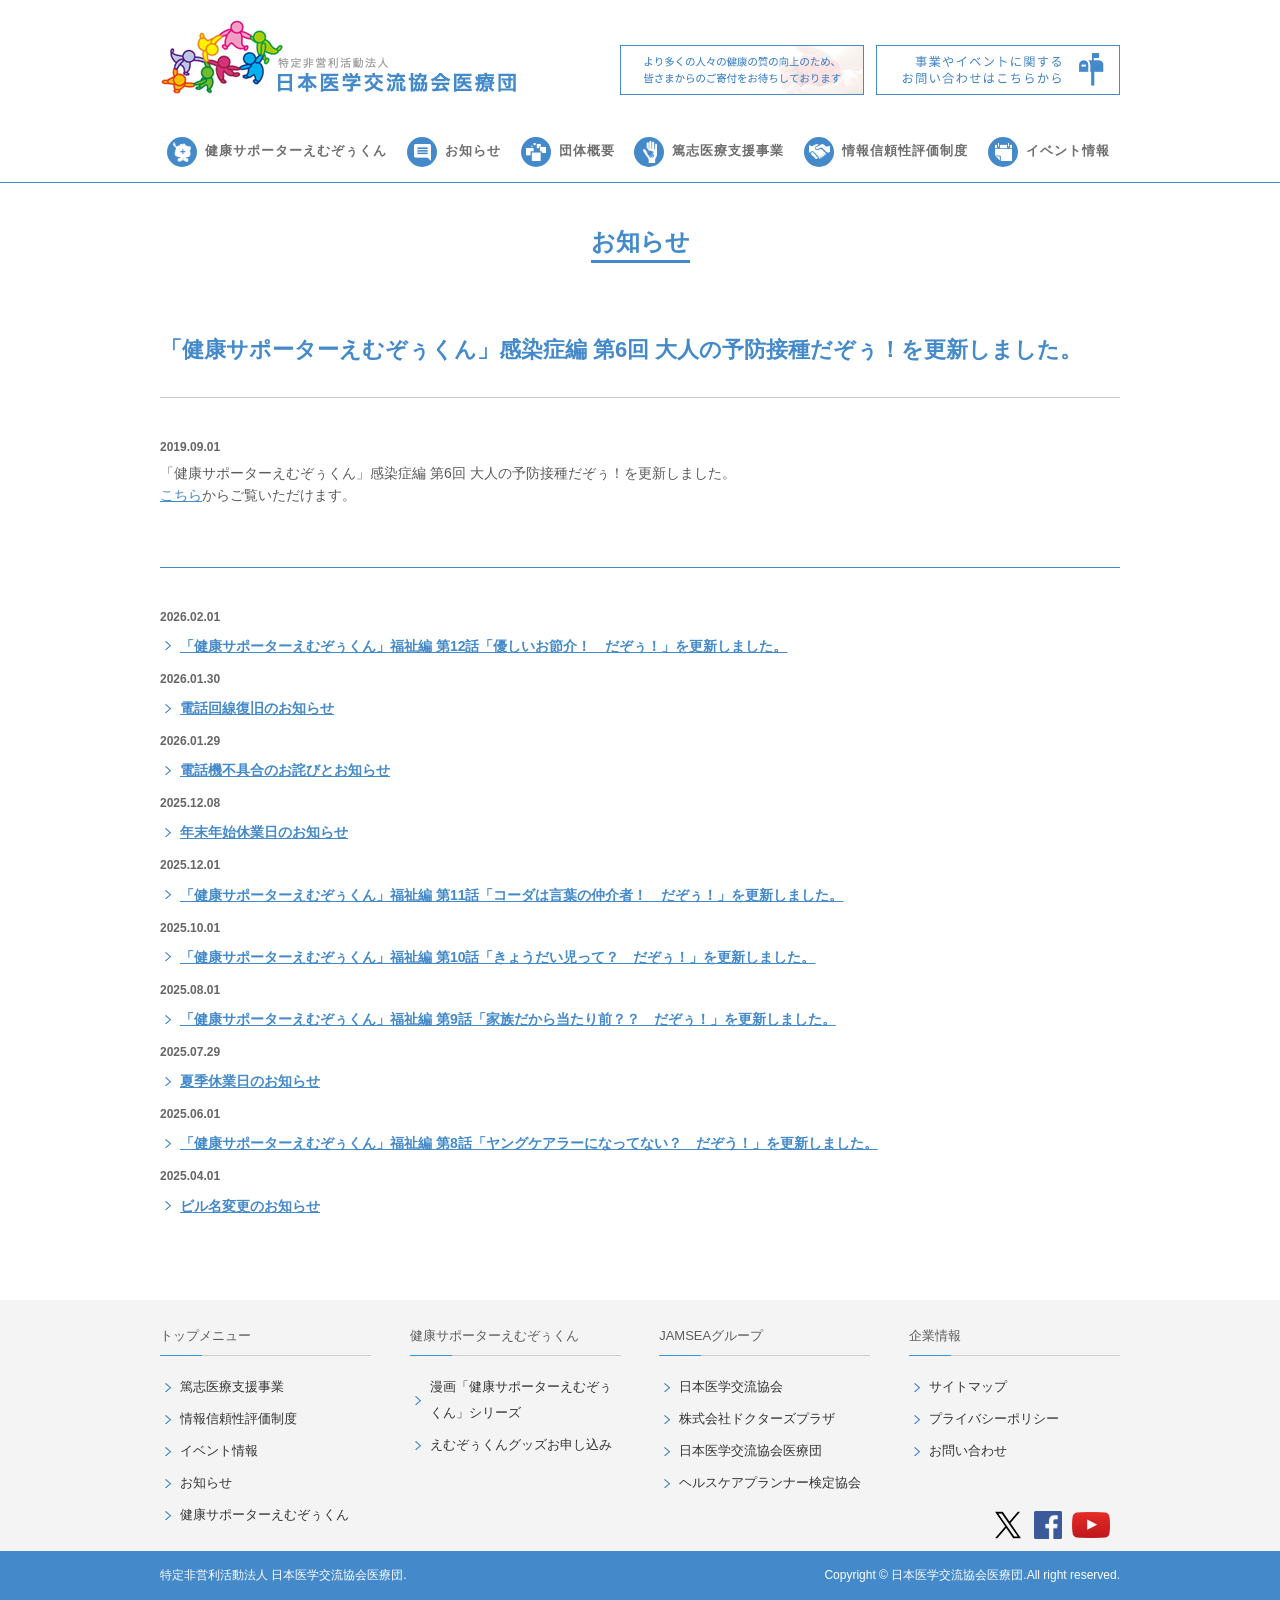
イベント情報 (1068, 150)
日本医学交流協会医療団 (750, 1450)
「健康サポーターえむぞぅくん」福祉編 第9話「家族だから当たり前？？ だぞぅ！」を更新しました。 (508, 1019)
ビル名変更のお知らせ (250, 1206)
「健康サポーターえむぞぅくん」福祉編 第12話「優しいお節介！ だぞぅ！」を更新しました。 (483, 646)
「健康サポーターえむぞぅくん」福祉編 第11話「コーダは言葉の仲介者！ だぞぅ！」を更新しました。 (511, 895)
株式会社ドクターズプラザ (757, 1418)
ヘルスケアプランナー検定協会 (770, 1482)
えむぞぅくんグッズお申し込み (521, 1444)
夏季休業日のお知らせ (250, 1081)
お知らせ (473, 150)
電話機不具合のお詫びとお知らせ (285, 770)
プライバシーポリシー (994, 1418)
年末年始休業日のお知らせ (264, 832)
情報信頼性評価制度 (905, 150)
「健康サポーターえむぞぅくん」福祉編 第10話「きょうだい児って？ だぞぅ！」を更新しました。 (497, 957)
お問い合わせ (968, 1450)
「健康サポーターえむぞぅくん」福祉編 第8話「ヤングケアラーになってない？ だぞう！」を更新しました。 (529, 1143)
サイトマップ (968, 1386)
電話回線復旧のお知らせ (257, 708)
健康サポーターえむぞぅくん (296, 150)
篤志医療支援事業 (728, 150)
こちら (181, 495)
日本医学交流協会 (731, 1386)
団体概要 (587, 150)
